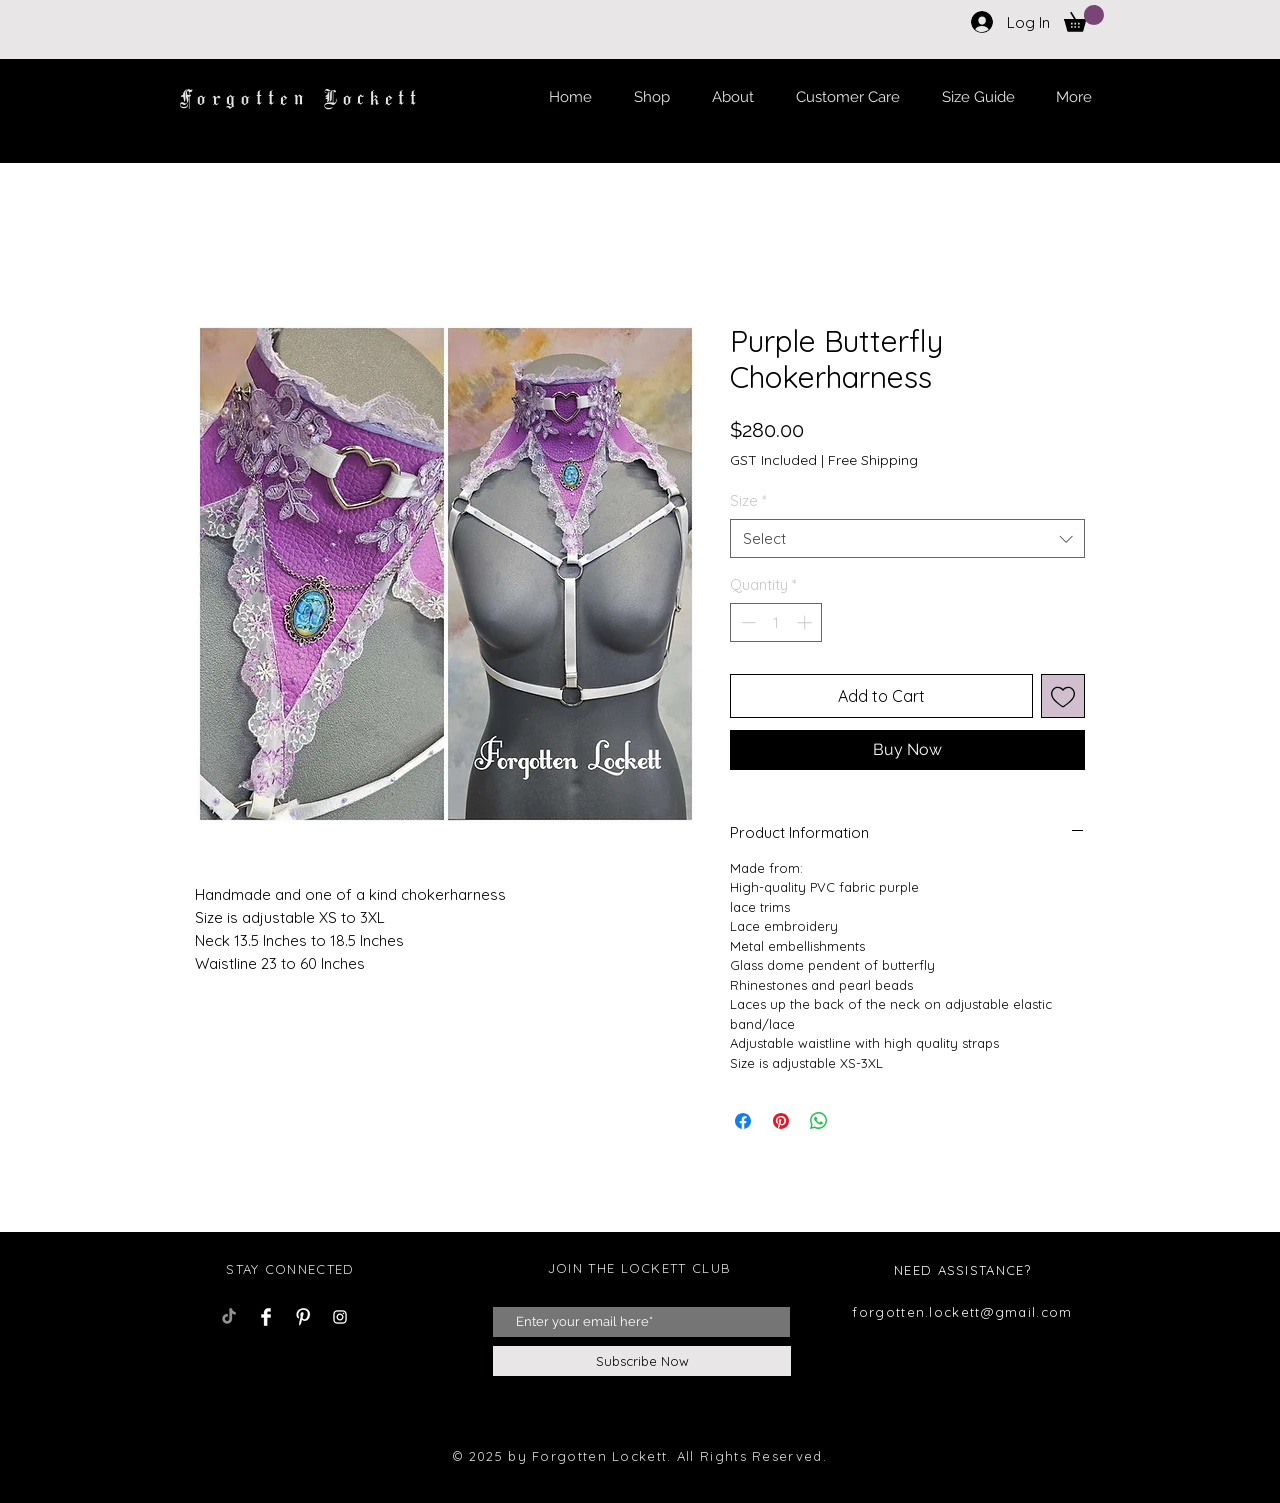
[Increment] (806, 622)
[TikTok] (229, 1317)
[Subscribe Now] (642, 1361)
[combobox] (907, 538)
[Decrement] (746, 622)
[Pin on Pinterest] (781, 1121)
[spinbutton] (776, 622)
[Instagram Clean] (340, 1317)
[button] (1084, 18)
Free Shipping (873, 460)
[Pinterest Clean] (303, 1317)
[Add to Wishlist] (1063, 696)
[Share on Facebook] (743, 1121)
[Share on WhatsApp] (819, 1121)
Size (748, 500)
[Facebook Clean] (266, 1317)
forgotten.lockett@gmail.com (962, 1312)
